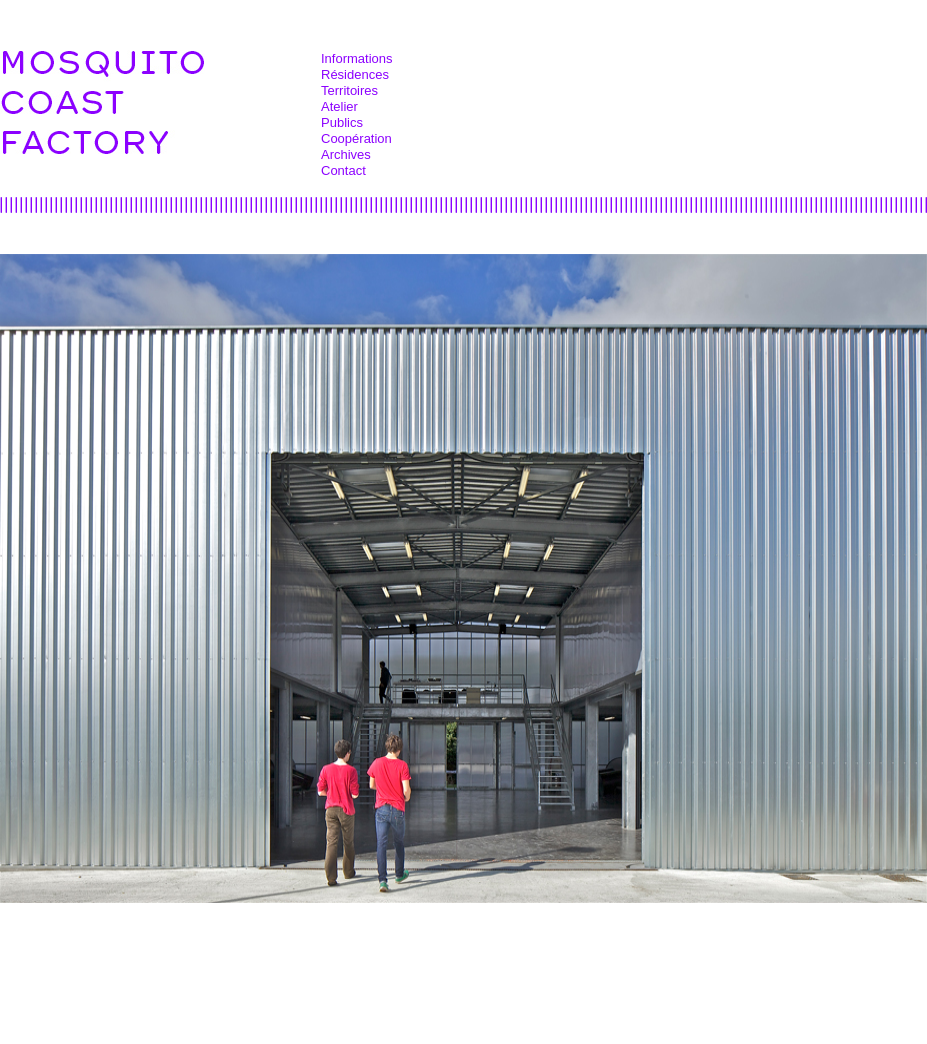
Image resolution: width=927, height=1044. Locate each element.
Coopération (356, 138)
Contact (343, 170)
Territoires (349, 90)
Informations (357, 58)
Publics (342, 122)
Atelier (339, 106)
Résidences (355, 74)
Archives (346, 154)
